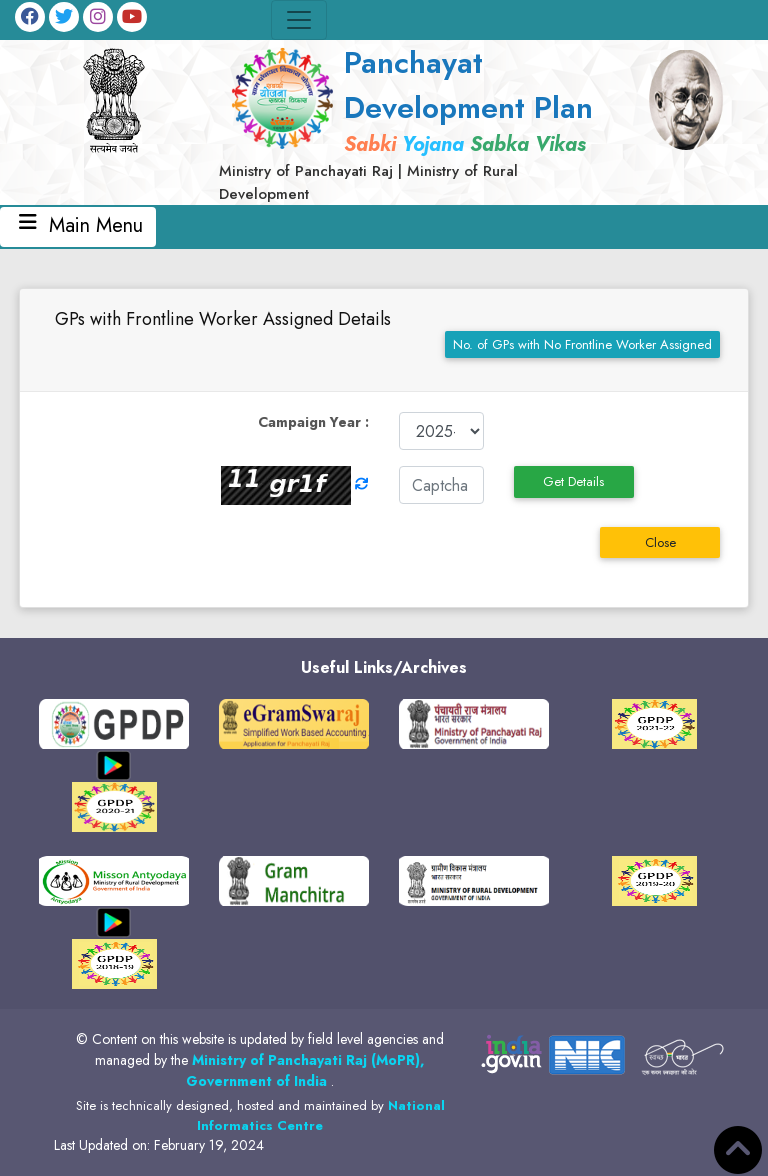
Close (660, 542)
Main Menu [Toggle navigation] (78, 226)
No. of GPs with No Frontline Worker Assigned (582, 344)
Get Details (573, 481)
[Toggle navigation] (299, 20)
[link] (414, 122)
